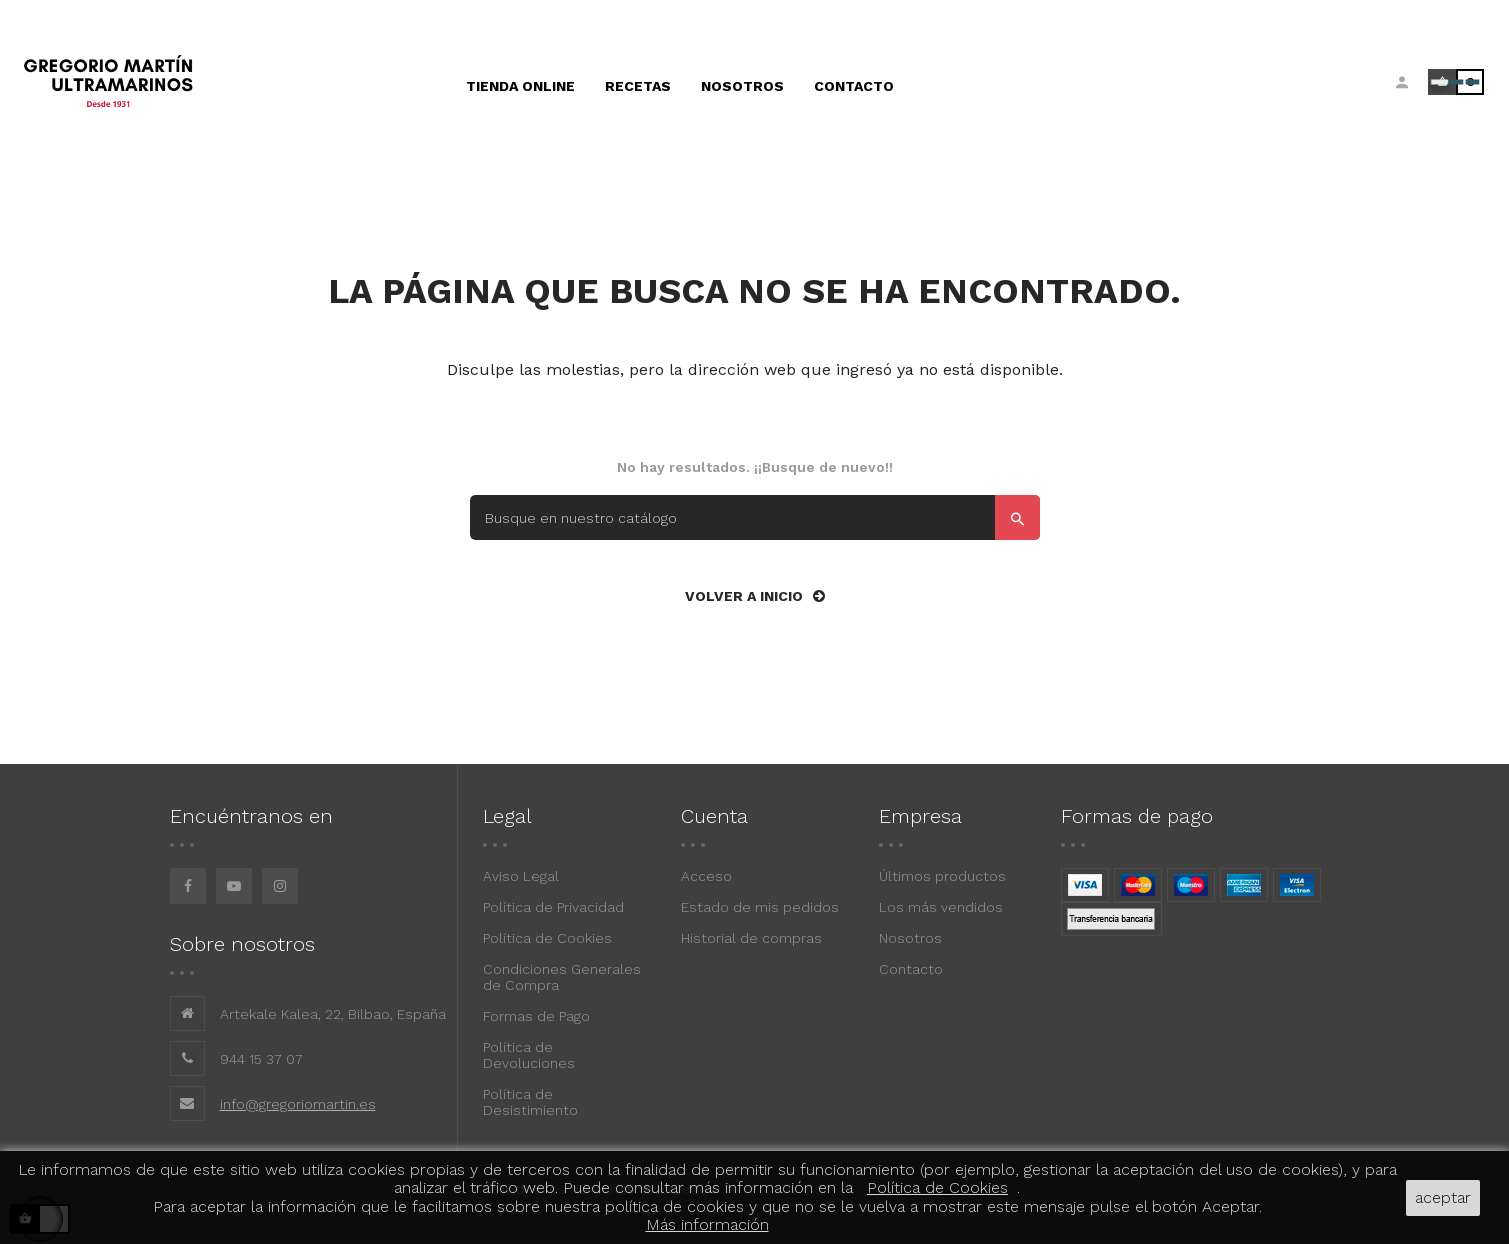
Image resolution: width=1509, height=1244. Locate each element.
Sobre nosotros (242, 944)
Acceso (706, 876)
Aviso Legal (521, 876)
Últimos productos (942, 876)
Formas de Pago (536, 1016)
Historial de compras (751, 938)
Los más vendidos (941, 907)
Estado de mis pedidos (760, 907)
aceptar (1443, 1197)
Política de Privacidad (553, 907)
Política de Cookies (547, 938)
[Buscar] (755, 517)
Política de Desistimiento (530, 1102)
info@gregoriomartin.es (298, 1104)
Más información (707, 1224)
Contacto (911, 969)
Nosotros (910, 938)
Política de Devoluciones (529, 1055)
